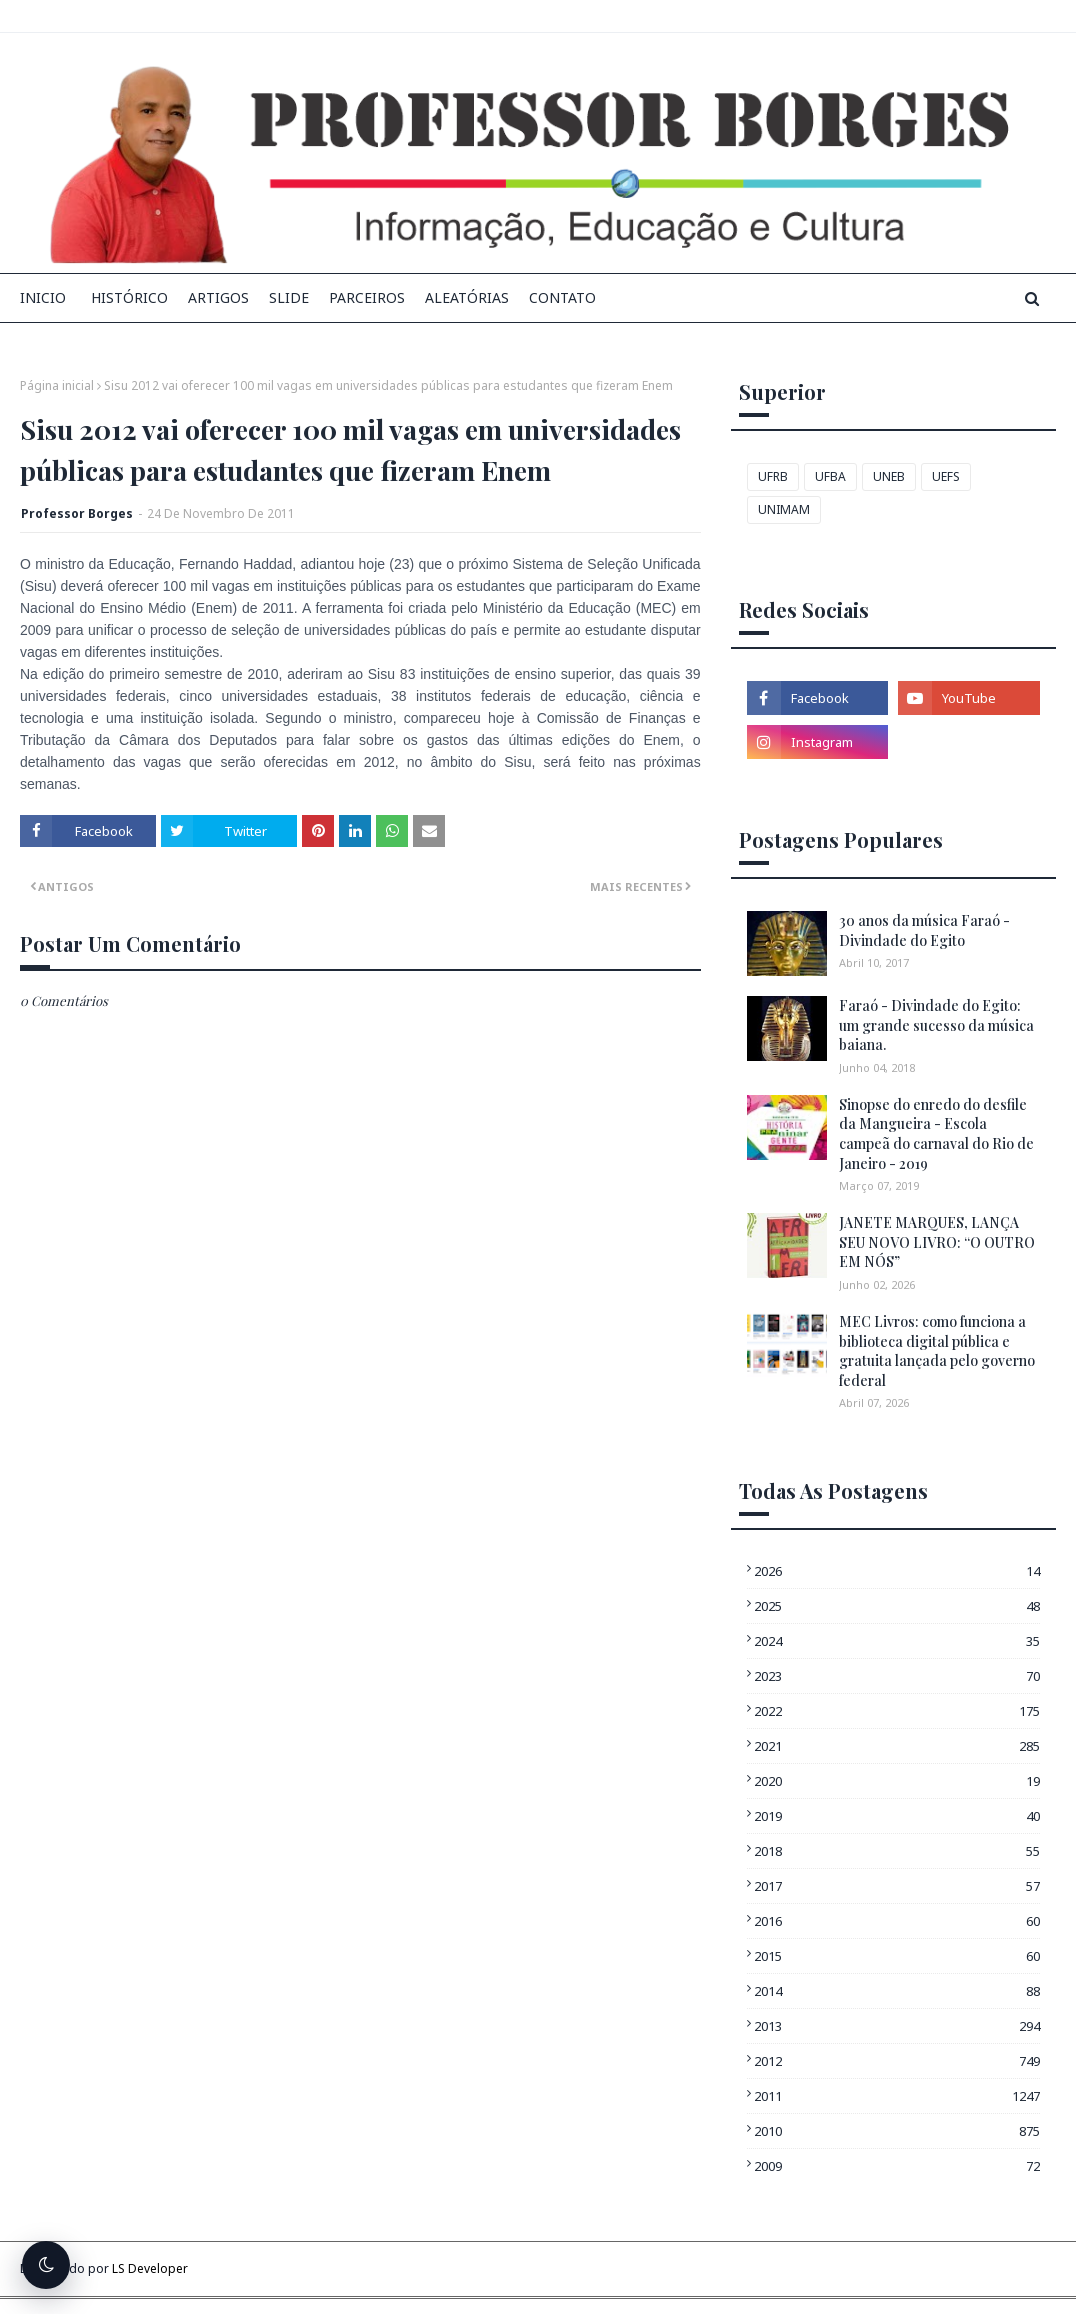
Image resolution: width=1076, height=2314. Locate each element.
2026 (897, 1571)
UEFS (946, 476)
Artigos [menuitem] (218, 297)
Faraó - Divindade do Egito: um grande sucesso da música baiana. (936, 1025)
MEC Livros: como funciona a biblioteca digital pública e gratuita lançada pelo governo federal (937, 1351)
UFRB (773, 476)
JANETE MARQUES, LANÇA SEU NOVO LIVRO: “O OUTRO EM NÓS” (937, 1242)
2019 (897, 1816)
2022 (897, 1711)
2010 (897, 2131)
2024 (897, 1641)
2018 (897, 1851)
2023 (897, 1676)
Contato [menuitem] (562, 297)
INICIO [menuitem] (43, 297)
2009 (897, 2166)
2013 (897, 2026)
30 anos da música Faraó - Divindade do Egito (924, 930)
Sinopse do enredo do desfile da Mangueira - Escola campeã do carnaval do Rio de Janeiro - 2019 (936, 1134)
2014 (897, 1991)
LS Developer (150, 2268)
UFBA (830, 476)
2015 (897, 1956)
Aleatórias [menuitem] (467, 297)
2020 (897, 1781)
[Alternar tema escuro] (46, 2265)
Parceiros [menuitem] (367, 297)
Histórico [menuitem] (129, 297)
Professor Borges (77, 513)
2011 (897, 2096)
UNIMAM (784, 509)
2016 (897, 1921)
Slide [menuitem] (289, 297)
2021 (897, 1746)
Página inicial (57, 385)
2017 (897, 1886)
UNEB (889, 476)
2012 (897, 2061)
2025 (897, 1606)
